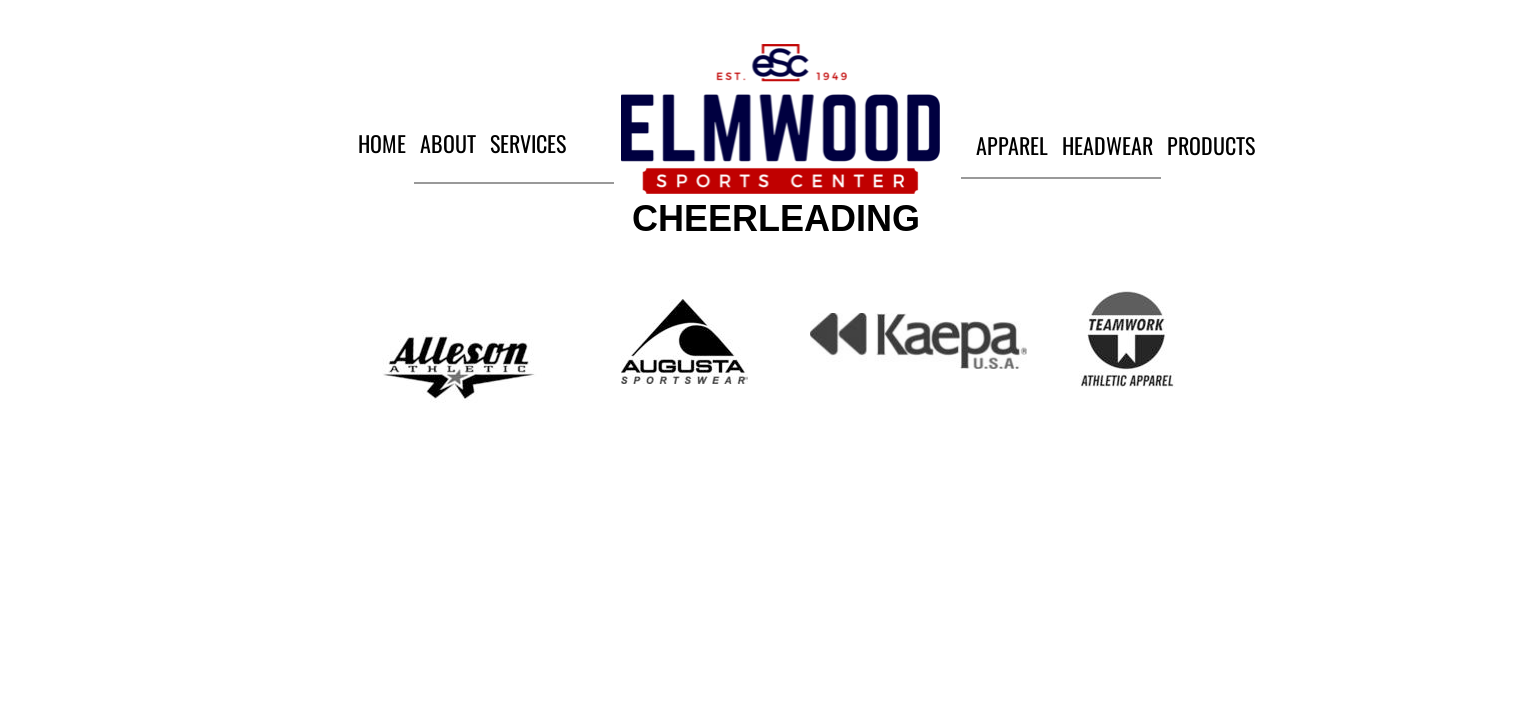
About (448, 143)
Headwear (1107, 145)
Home (382, 143)
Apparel (1012, 145)
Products (1211, 145)
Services (528, 143)
